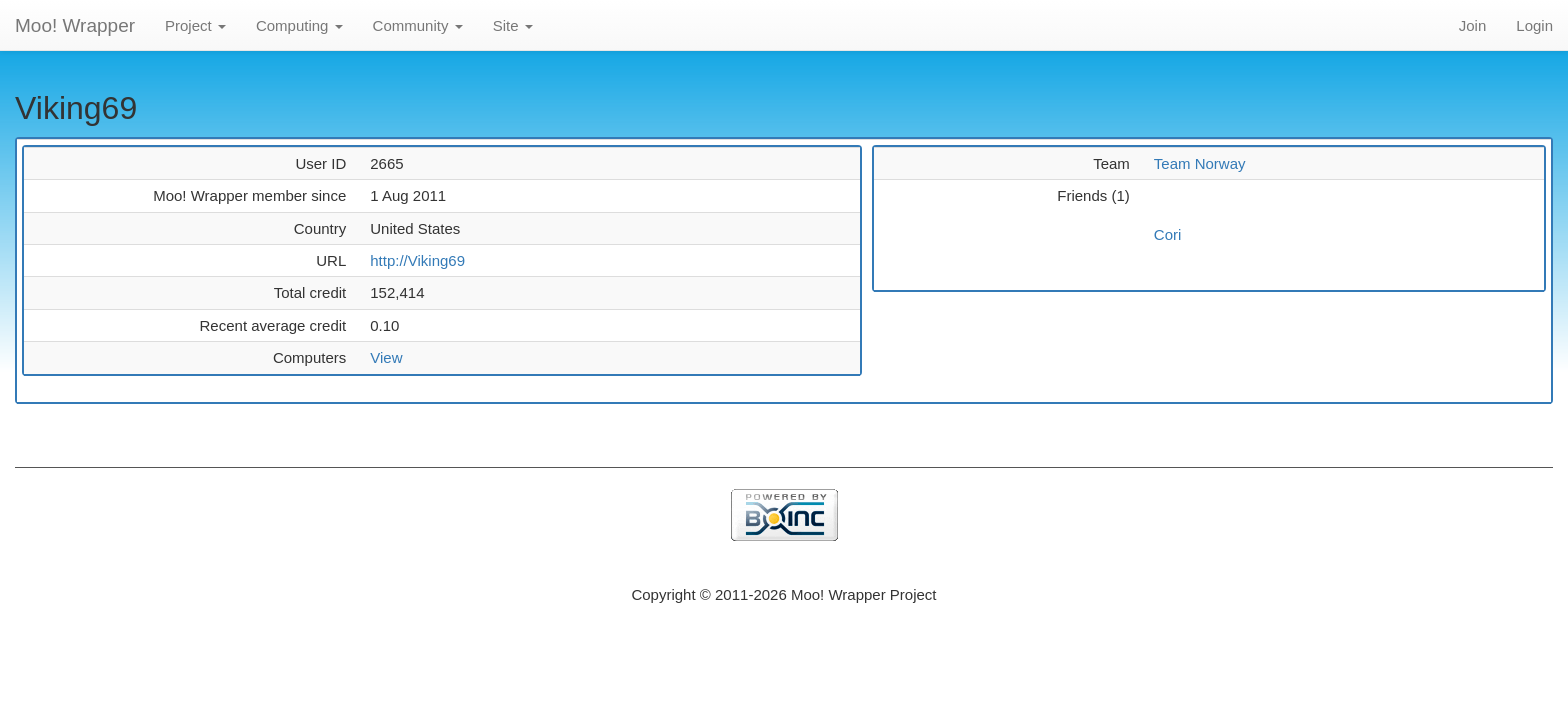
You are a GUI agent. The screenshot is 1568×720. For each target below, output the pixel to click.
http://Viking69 (417, 260)
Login (1534, 25)
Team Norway (1200, 163)
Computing (299, 25)
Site (513, 25)
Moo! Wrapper (75, 25)
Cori (1168, 234)
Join (1473, 25)
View (386, 357)
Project (195, 25)
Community (418, 25)
